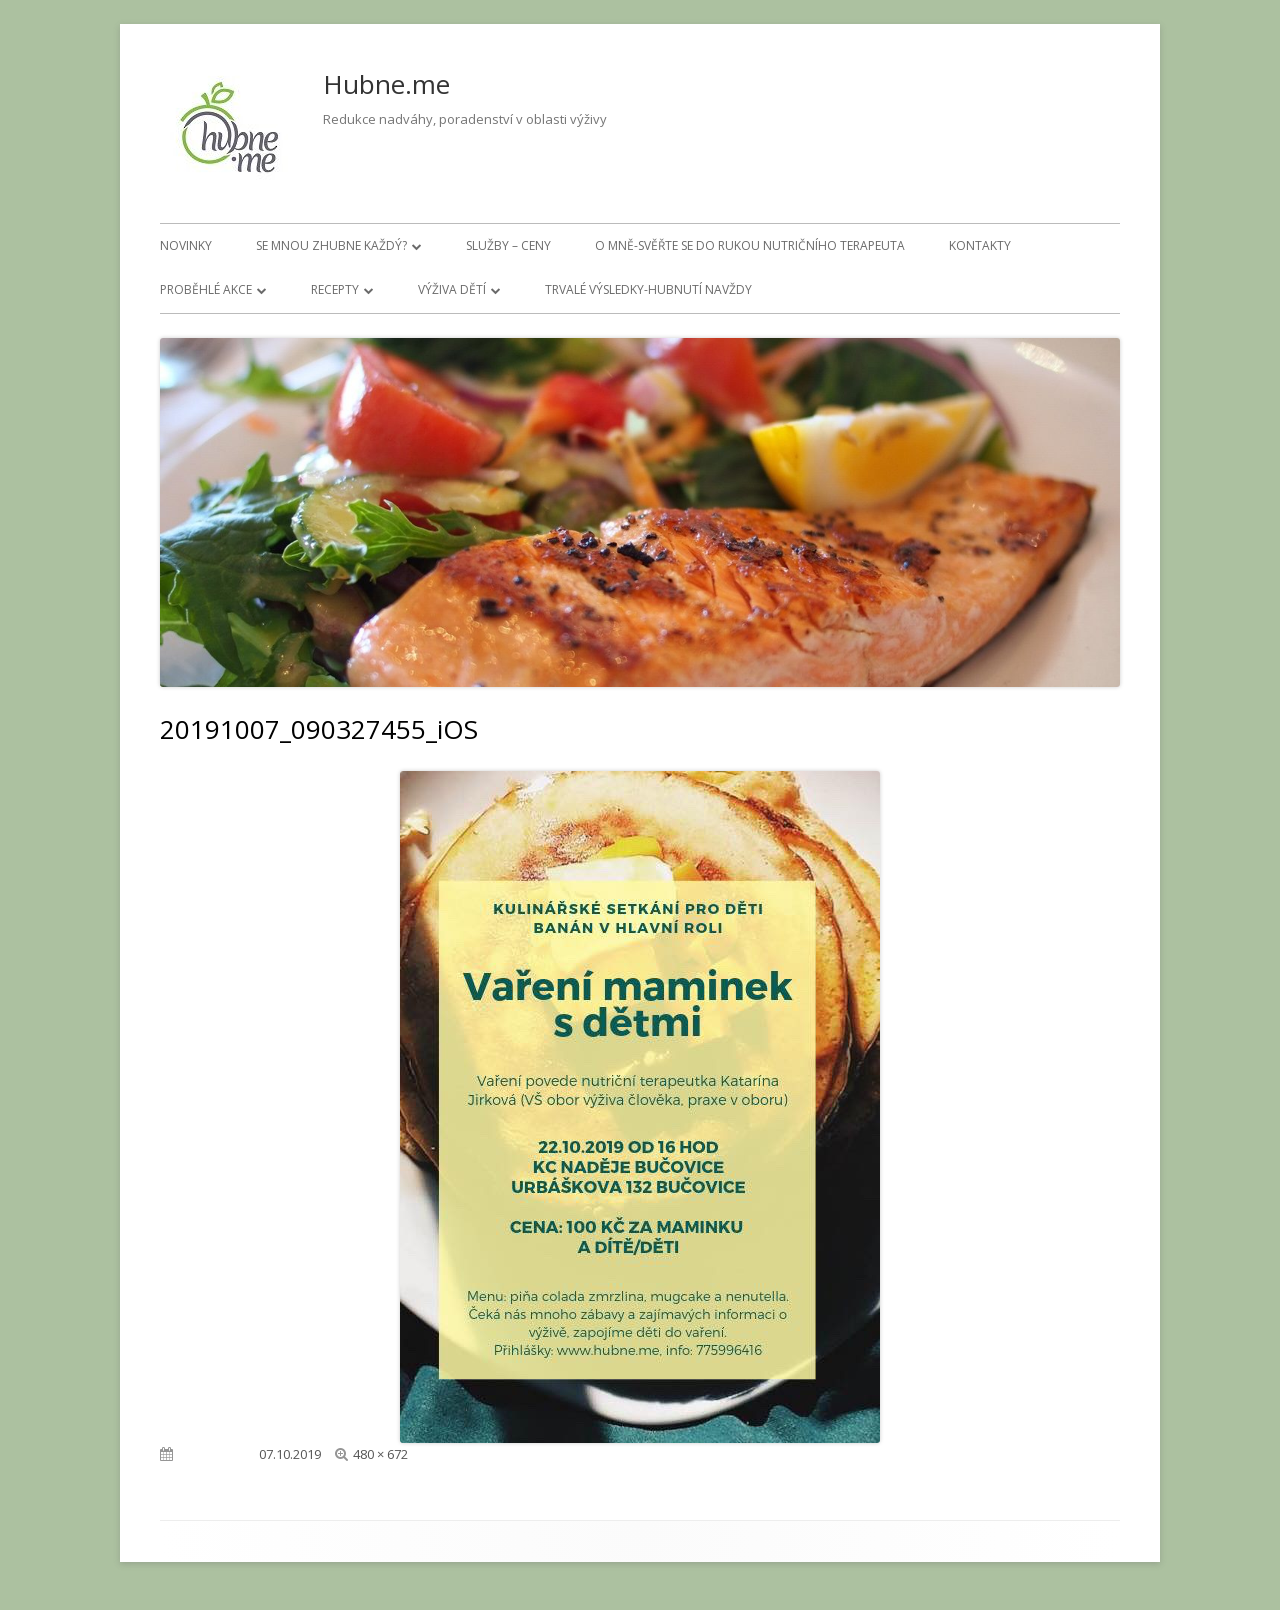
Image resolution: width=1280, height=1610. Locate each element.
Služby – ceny (508, 245)
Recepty (335, 289)
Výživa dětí (452, 289)
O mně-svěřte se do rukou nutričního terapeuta (750, 245)
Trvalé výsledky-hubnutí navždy (648, 289)
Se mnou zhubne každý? (331, 245)
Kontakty (980, 245)
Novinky (186, 245)
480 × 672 (380, 1454)
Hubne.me (386, 84)
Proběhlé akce (206, 289)
